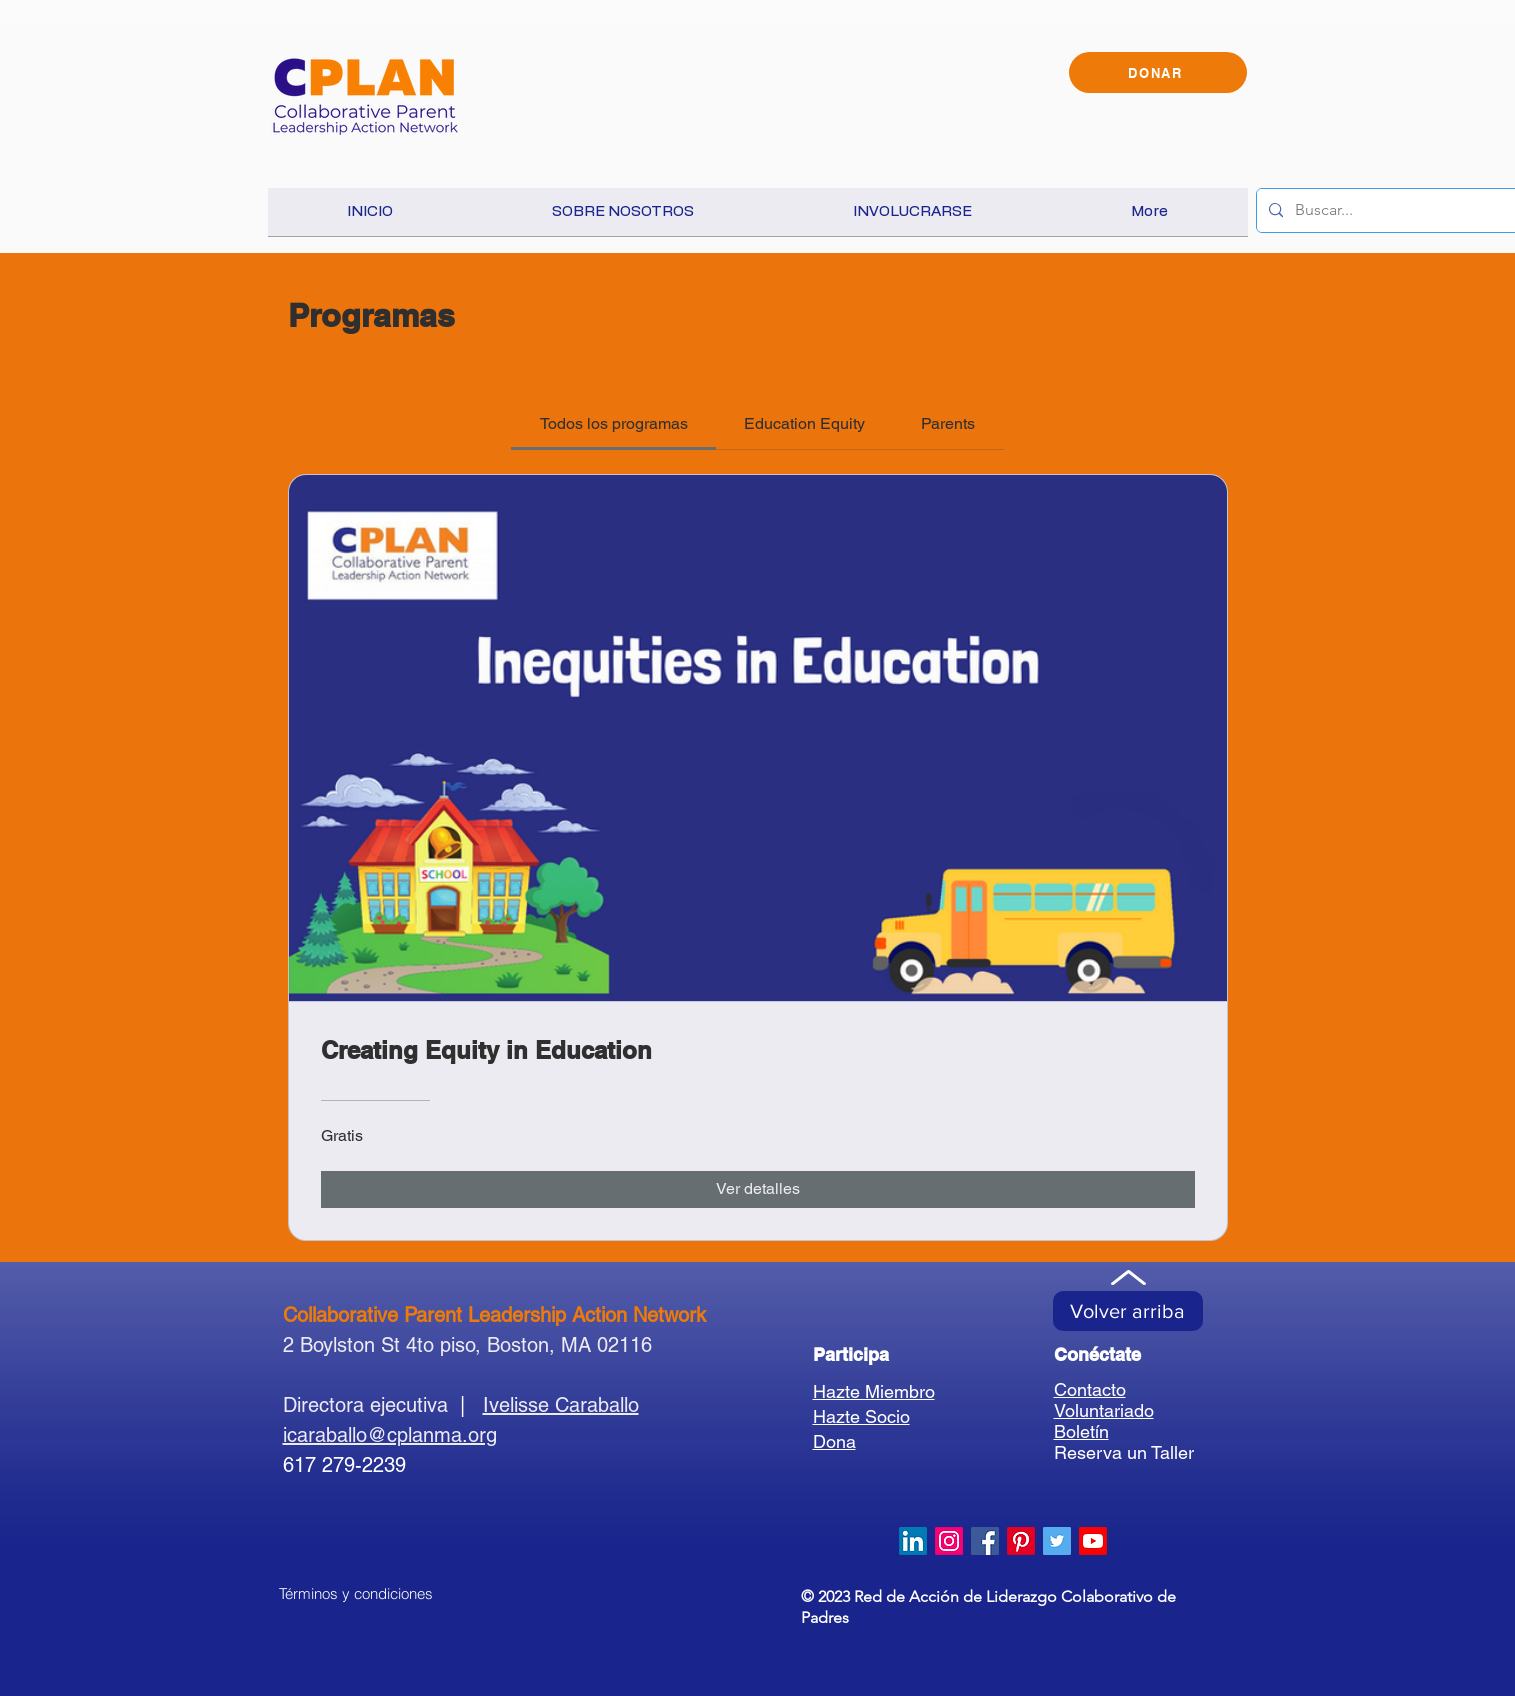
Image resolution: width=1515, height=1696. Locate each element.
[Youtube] (1093, 1541)
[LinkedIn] (913, 1541)
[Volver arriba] (1128, 1311)
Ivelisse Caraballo (561, 1405)
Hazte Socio (861, 1416)
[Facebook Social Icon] (985, 1541)
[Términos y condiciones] (356, 1594)
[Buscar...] (1402, 210)
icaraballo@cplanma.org (390, 1435)
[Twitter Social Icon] (1057, 1541)
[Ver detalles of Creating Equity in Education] (758, 1189)
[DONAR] (1158, 72)
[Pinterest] (1021, 1541)
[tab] (613, 424)
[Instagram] (949, 1541)
